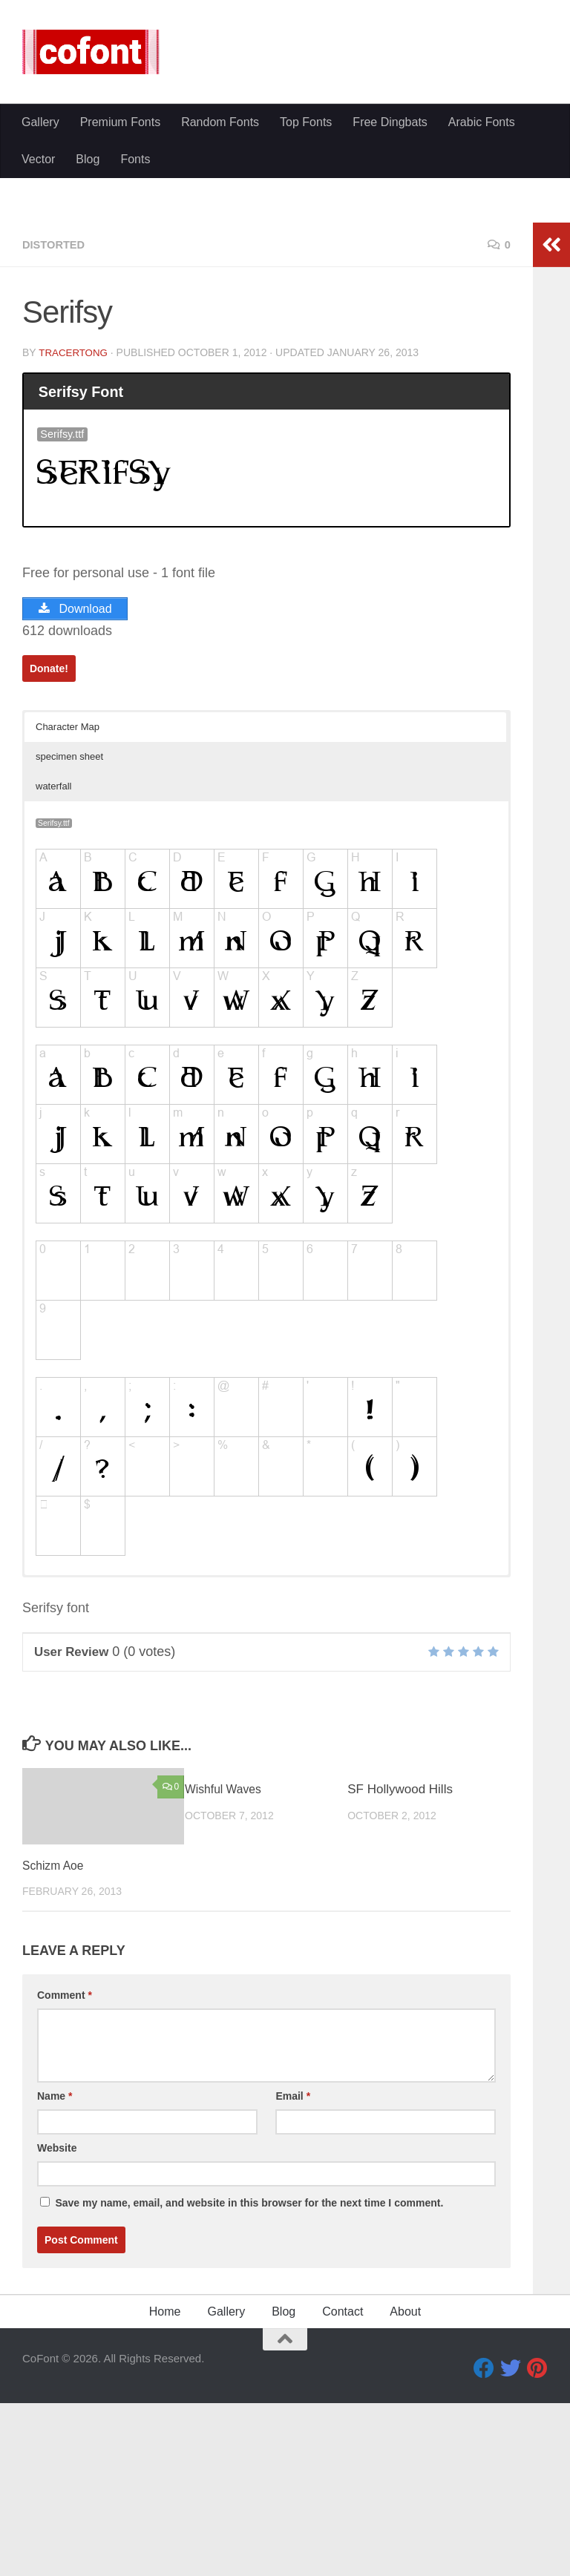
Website (56, 2327)
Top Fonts (306, 344)
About (405, 2490)
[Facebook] (484, 2547)
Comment (64, 2174)
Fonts (135, 381)
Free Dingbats (390, 344)
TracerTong (75, 530)
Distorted (56, 422)
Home (165, 2490)
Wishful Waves (226, 1968)
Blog (87, 381)
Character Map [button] (67, 905)
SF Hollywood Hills (400, 1968)
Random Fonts (220, 344)
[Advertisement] (285, 215)
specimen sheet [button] (69, 935)
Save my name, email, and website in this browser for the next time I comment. (249, 2382)
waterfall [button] (53, 964)
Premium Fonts (120, 344)
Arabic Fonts (481, 344)
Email (292, 2275)
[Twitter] (510, 2547)
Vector (38, 381)
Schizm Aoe (55, 2044)
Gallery (40, 344)
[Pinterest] (537, 2547)
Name (54, 2275)
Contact (342, 2490)
